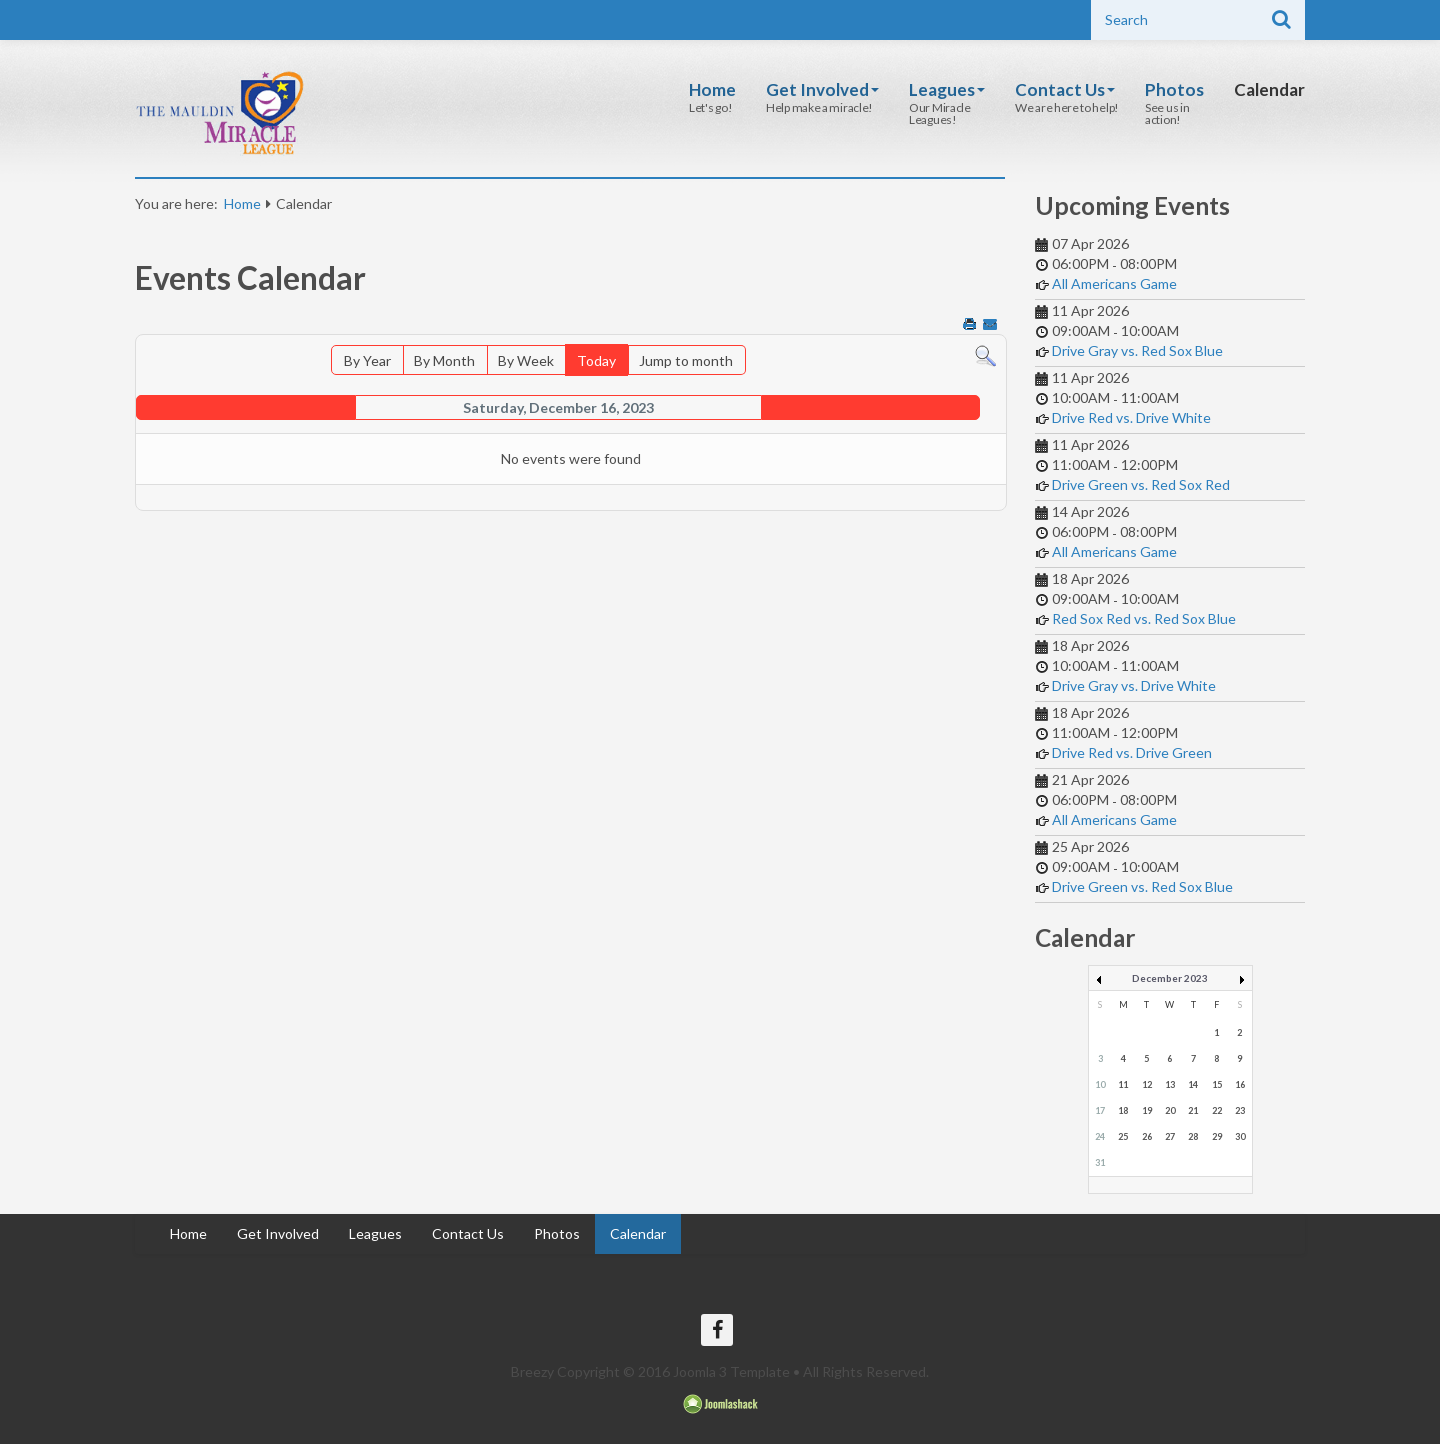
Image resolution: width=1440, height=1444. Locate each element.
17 (1100, 1110)
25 (1123, 1136)
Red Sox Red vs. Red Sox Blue (1144, 618)
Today (596, 360)
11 (1123, 1084)
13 (1170, 1084)
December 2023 (1170, 978)
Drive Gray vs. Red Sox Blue (1137, 350)
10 (1100, 1084)
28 (1193, 1136)
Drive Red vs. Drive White (1131, 417)
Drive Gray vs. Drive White (1134, 685)
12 (1147, 1084)
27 (1170, 1136)
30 (1240, 1136)
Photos (1174, 89)
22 (1217, 1110)
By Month (444, 360)
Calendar (1269, 89)
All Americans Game (1114, 283)
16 (1240, 1084)
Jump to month (686, 360)
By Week (526, 360)
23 (1240, 1110)
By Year (367, 360)
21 (1193, 1110)
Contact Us (1065, 89)
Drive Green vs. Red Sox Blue (1142, 886)
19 (1147, 1110)
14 (1193, 1084)
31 (1100, 1162)
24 (1100, 1136)
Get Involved (822, 89)
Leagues (947, 89)
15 (1217, 1084)
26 (1147, 1136)
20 (1170, 1110)
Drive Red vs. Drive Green (1132, 752)
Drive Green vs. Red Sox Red (1141, 484)
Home (712, 89)
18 (1123, 1110)
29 (1217, 1136)
